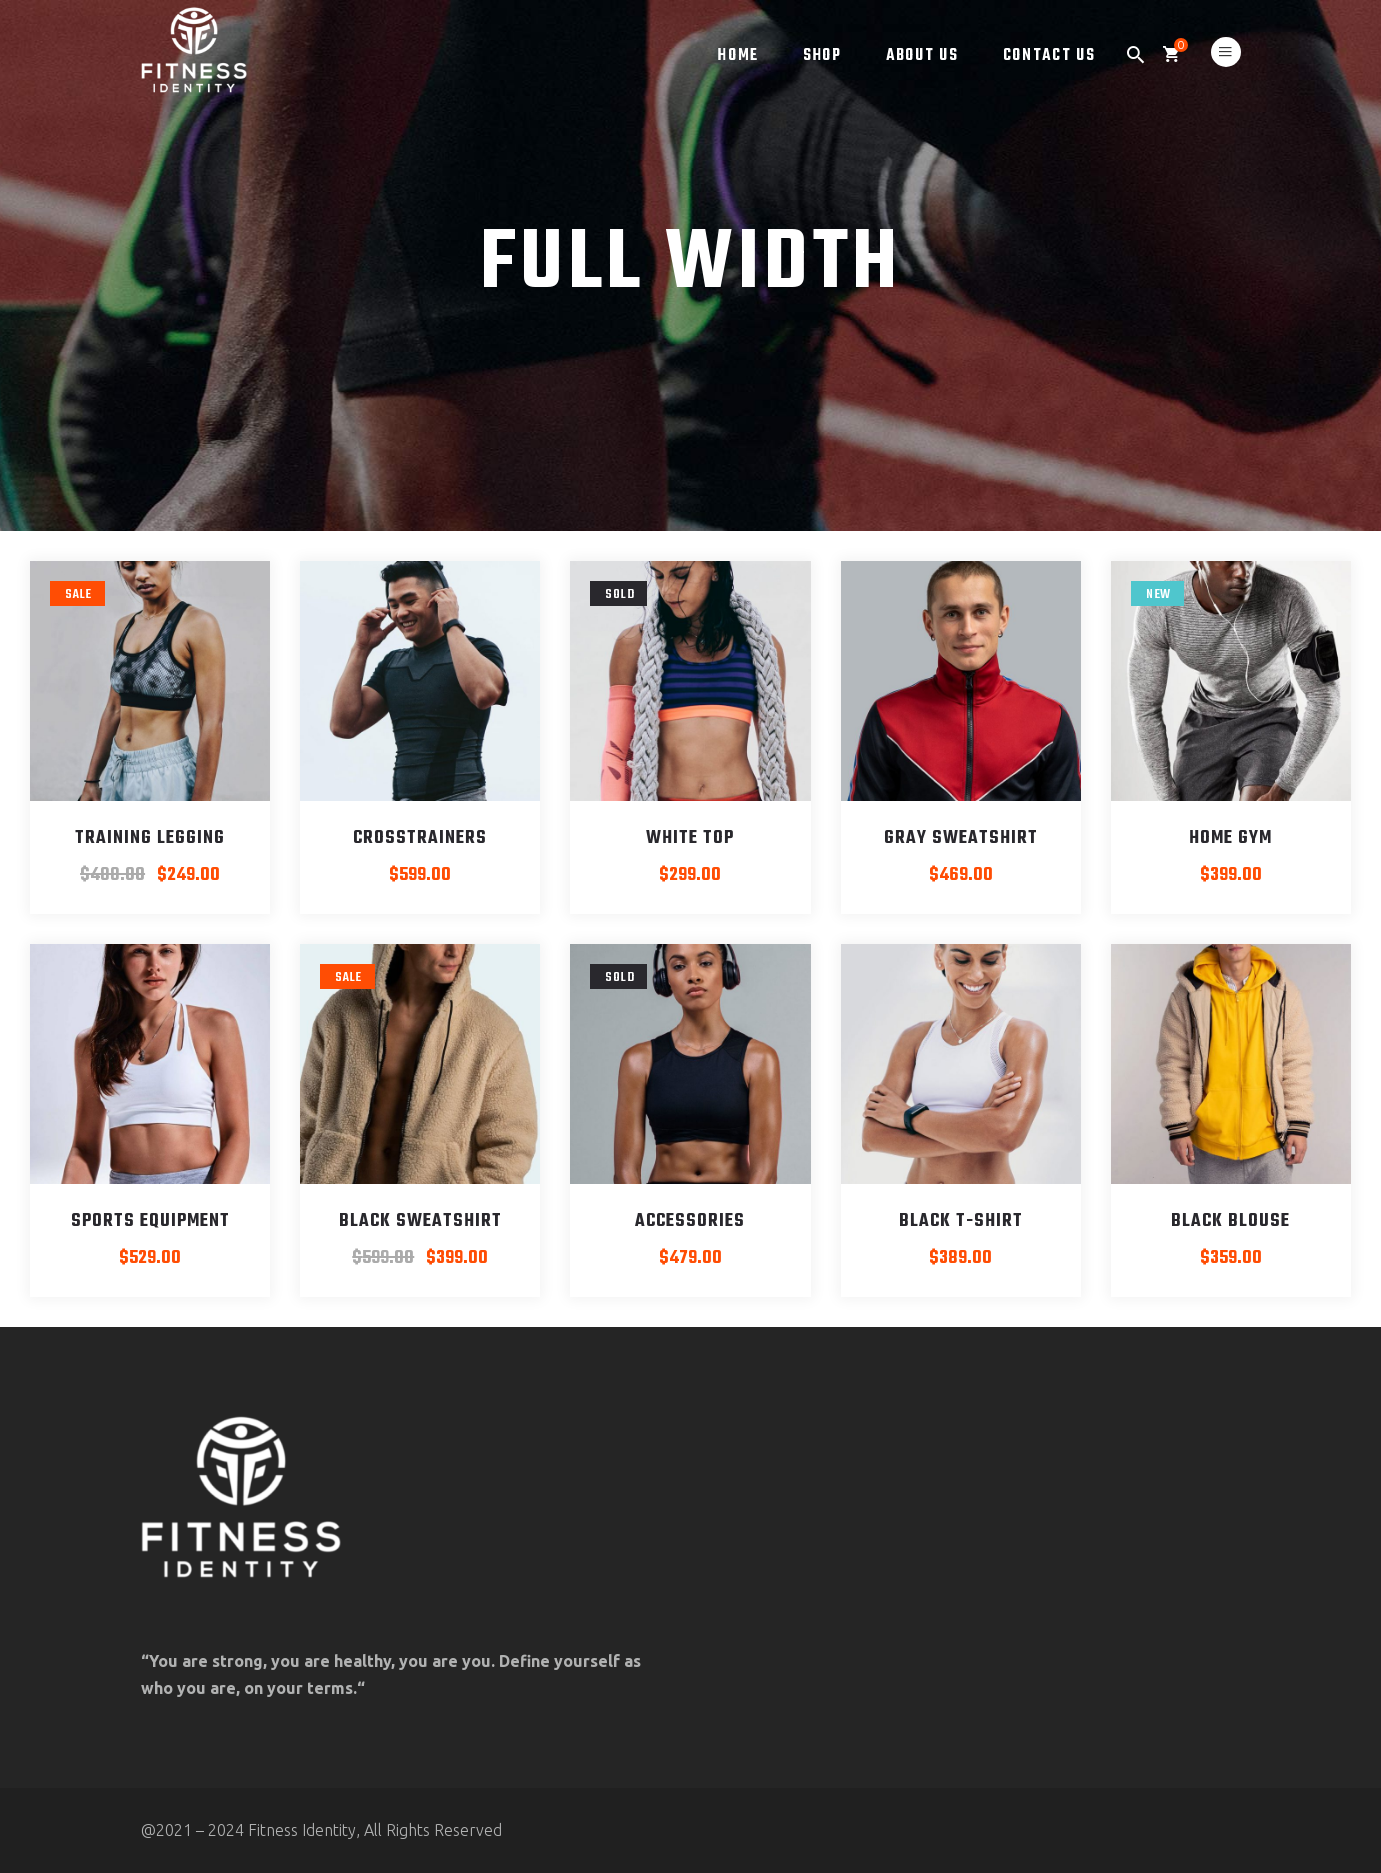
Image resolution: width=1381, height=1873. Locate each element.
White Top (690, 838)
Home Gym (1230, 838)
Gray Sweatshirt (961, 838)
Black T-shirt (961, 1221)
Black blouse (1230, 1221)
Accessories (690, 1221)
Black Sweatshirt (420, 1221)
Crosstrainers (420, 838)
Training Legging (150, 838)
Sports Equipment (150, 1221)
